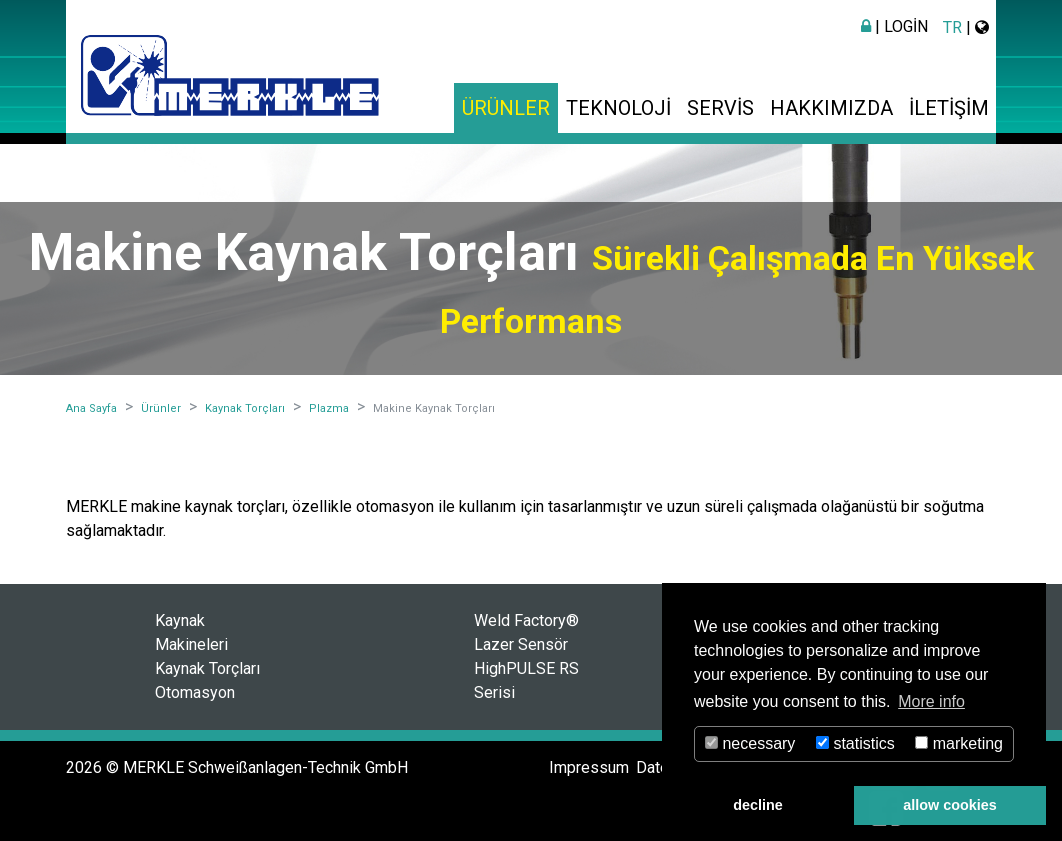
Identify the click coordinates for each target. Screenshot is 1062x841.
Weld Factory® (526, 620)
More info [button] (931, 701)
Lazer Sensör (521, 644)
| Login (894, 26)
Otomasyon (195, 692)
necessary (750, 743)
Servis (720, 108)
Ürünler (506, 108)
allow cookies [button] (950, 805)
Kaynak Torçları (207, 668)
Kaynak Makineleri (191, 632)
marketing (959, 743)
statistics (855, 743)
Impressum (589, 767)
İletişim (949, 108)
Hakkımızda (831, 108)
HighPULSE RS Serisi (526, 680)
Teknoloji (618, 108)
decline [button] (758, 805)
